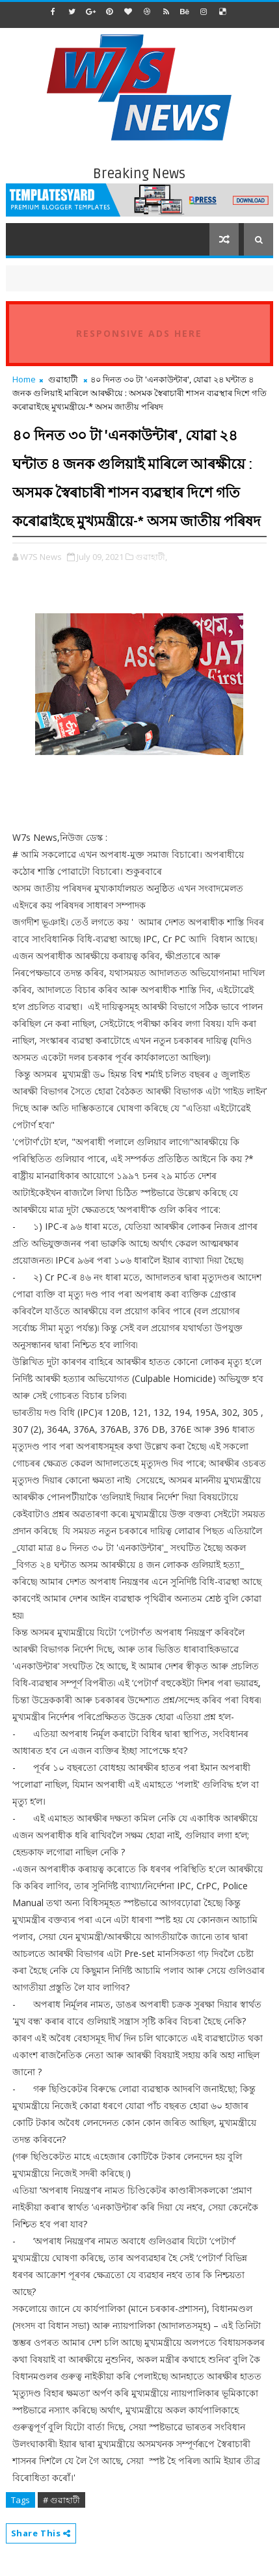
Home (24, 379)
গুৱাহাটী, (151, 557)
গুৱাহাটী (63, 379)
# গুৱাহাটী (61, 2500)
